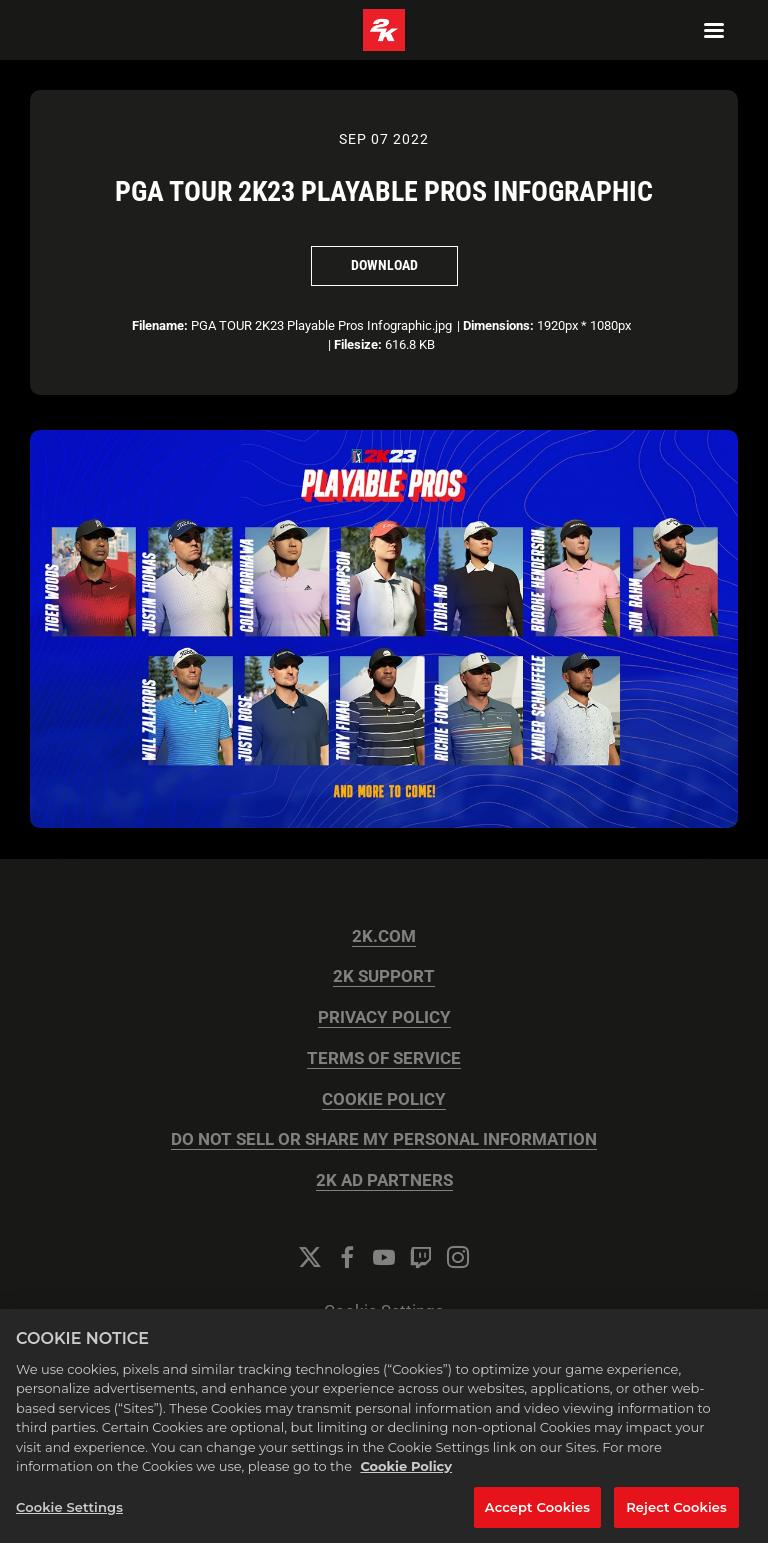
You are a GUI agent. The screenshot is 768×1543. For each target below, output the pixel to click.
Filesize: (358, 344)
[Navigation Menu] (714, 30)
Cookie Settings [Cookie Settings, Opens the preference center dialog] (69, 1520)
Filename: (160, 325)
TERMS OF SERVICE (384, 1058)
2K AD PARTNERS (384, 1180)
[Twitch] (421, 1257)
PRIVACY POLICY (384, 1017)
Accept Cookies (537, 1520)
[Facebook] (347, 1257)
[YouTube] (384, 1257)
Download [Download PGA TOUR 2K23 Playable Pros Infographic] (384, 265)
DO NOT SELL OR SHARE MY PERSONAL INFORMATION (384, 1139)
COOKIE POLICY (384, 1099)
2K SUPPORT (384, 976)
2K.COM (384, 936)
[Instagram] (458, 1257)
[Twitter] (310, 1257)
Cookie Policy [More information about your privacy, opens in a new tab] (406, 1479)
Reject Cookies (676, 1520)
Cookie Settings (384, 1311)
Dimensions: (498, 325)
